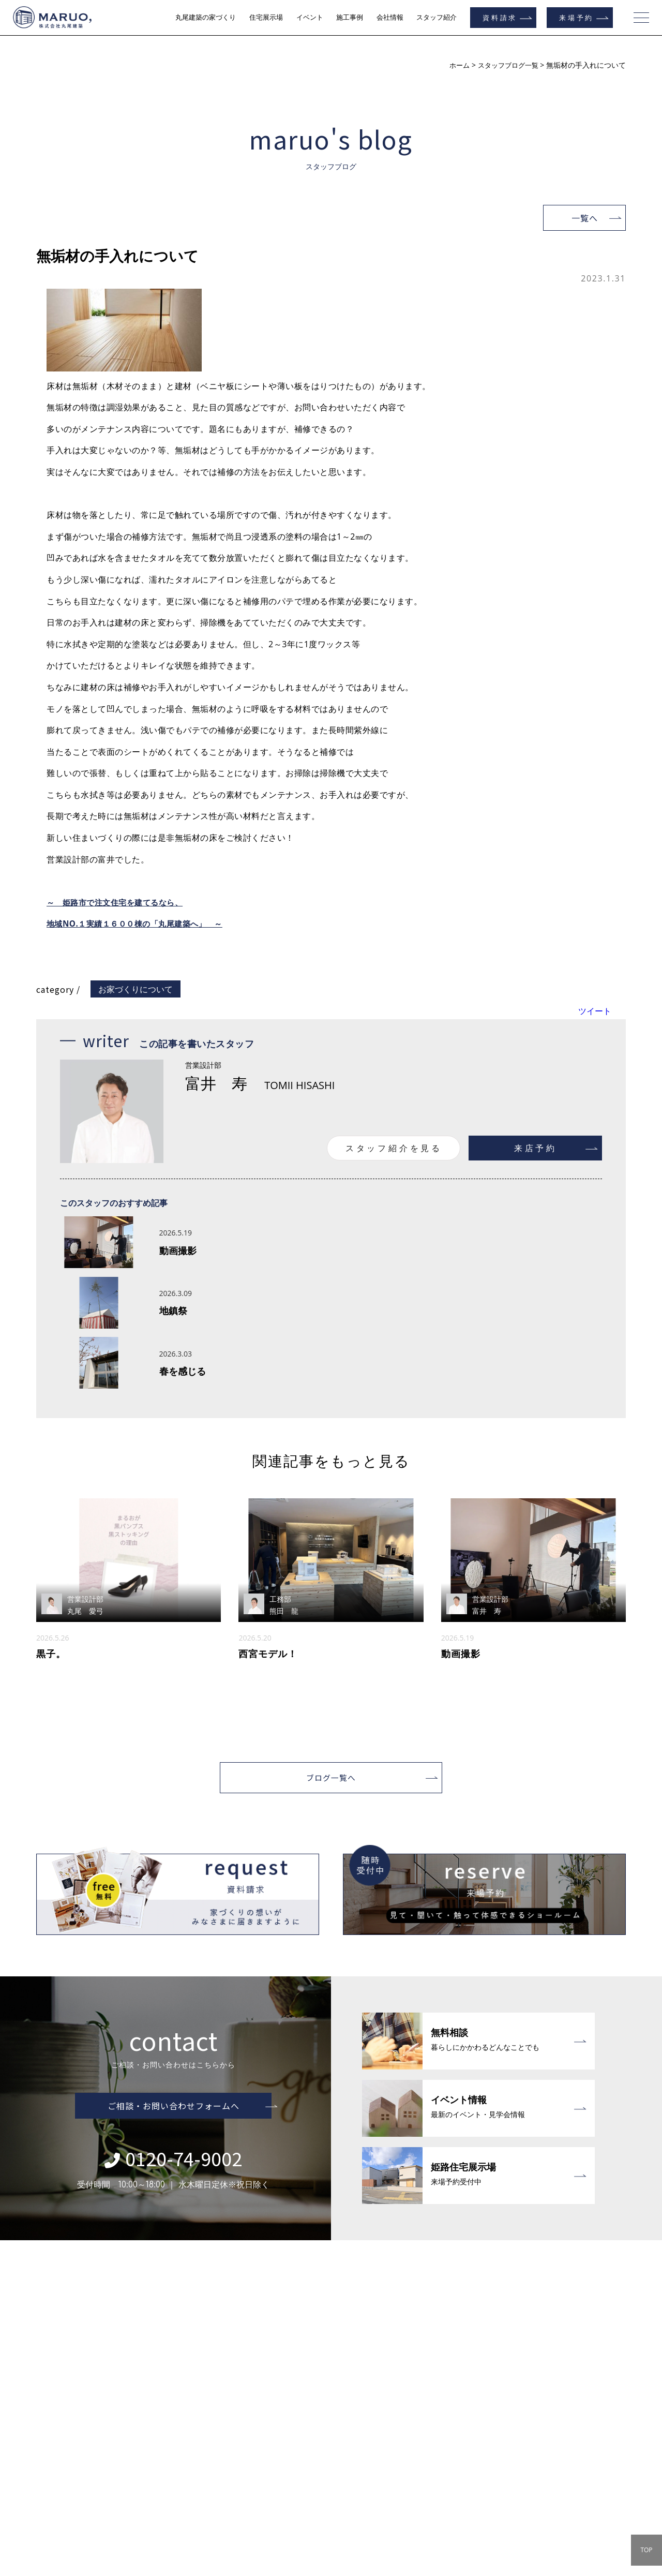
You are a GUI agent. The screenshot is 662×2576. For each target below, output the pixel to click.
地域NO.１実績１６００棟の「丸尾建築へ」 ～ (140, 923)
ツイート (594, 1011)
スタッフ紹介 (436, 17)
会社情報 (390, 17)
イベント (309, 17)
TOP (646, 2549)
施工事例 (349, 17)
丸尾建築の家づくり (205, 17)
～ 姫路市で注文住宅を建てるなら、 (119, 902)
